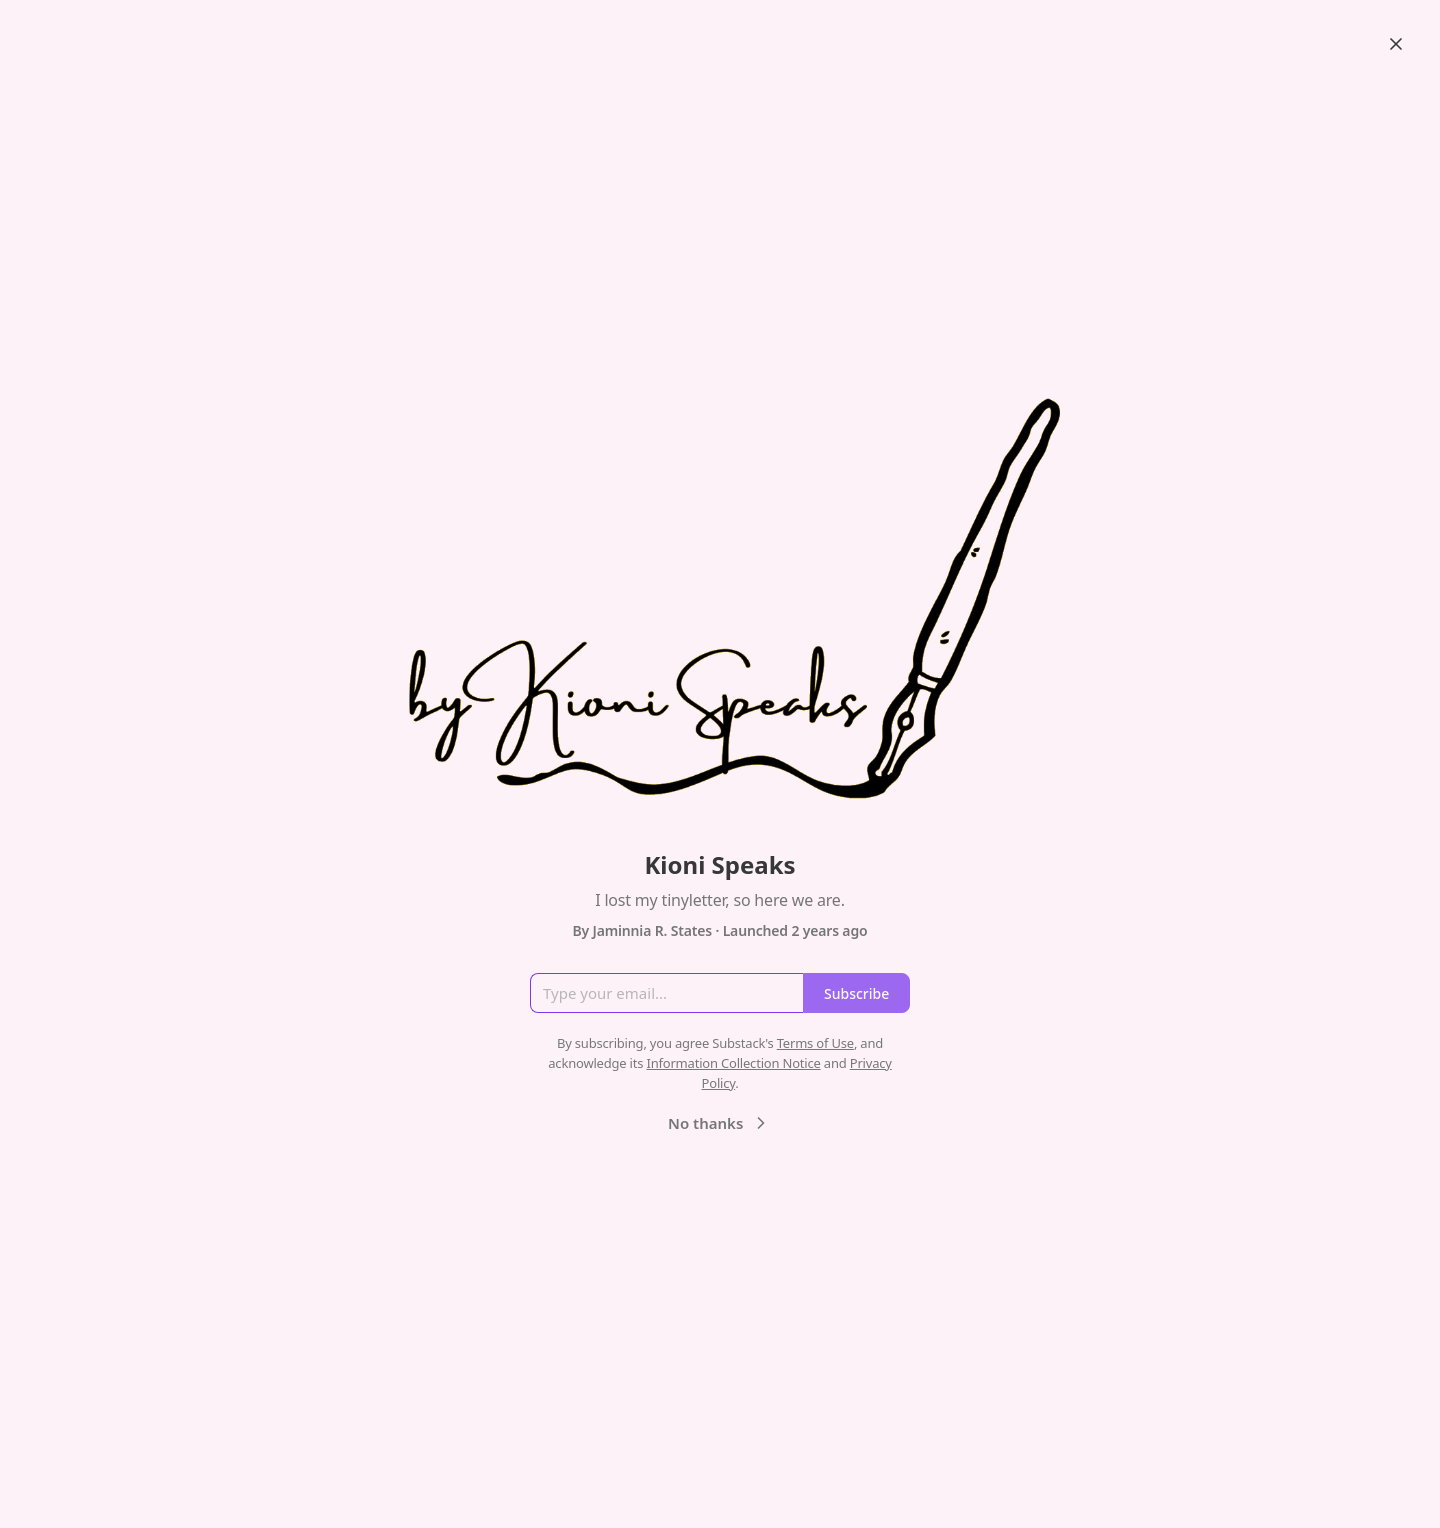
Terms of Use (815, 1043)
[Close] (1396, 44)
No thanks (719, 1123)
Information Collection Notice (733, 1063)
